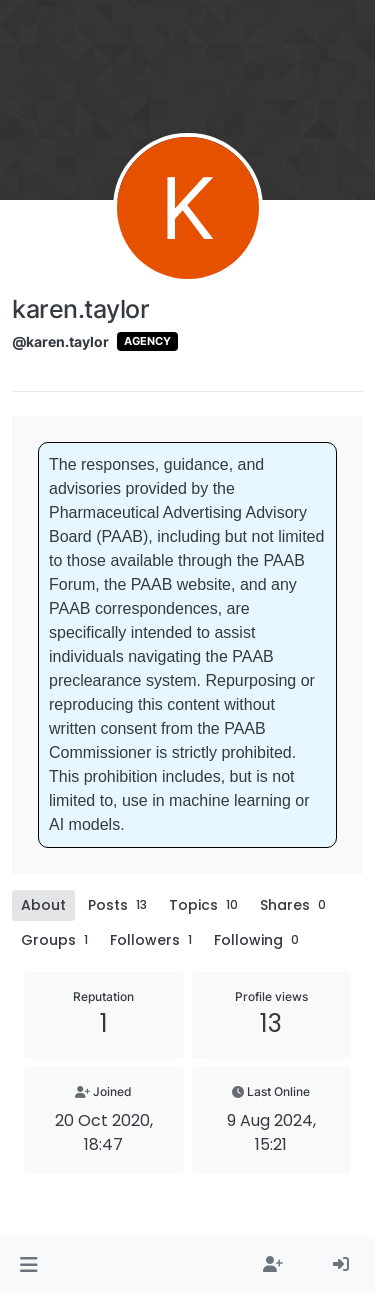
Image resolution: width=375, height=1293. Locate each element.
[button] (28, 1265)
